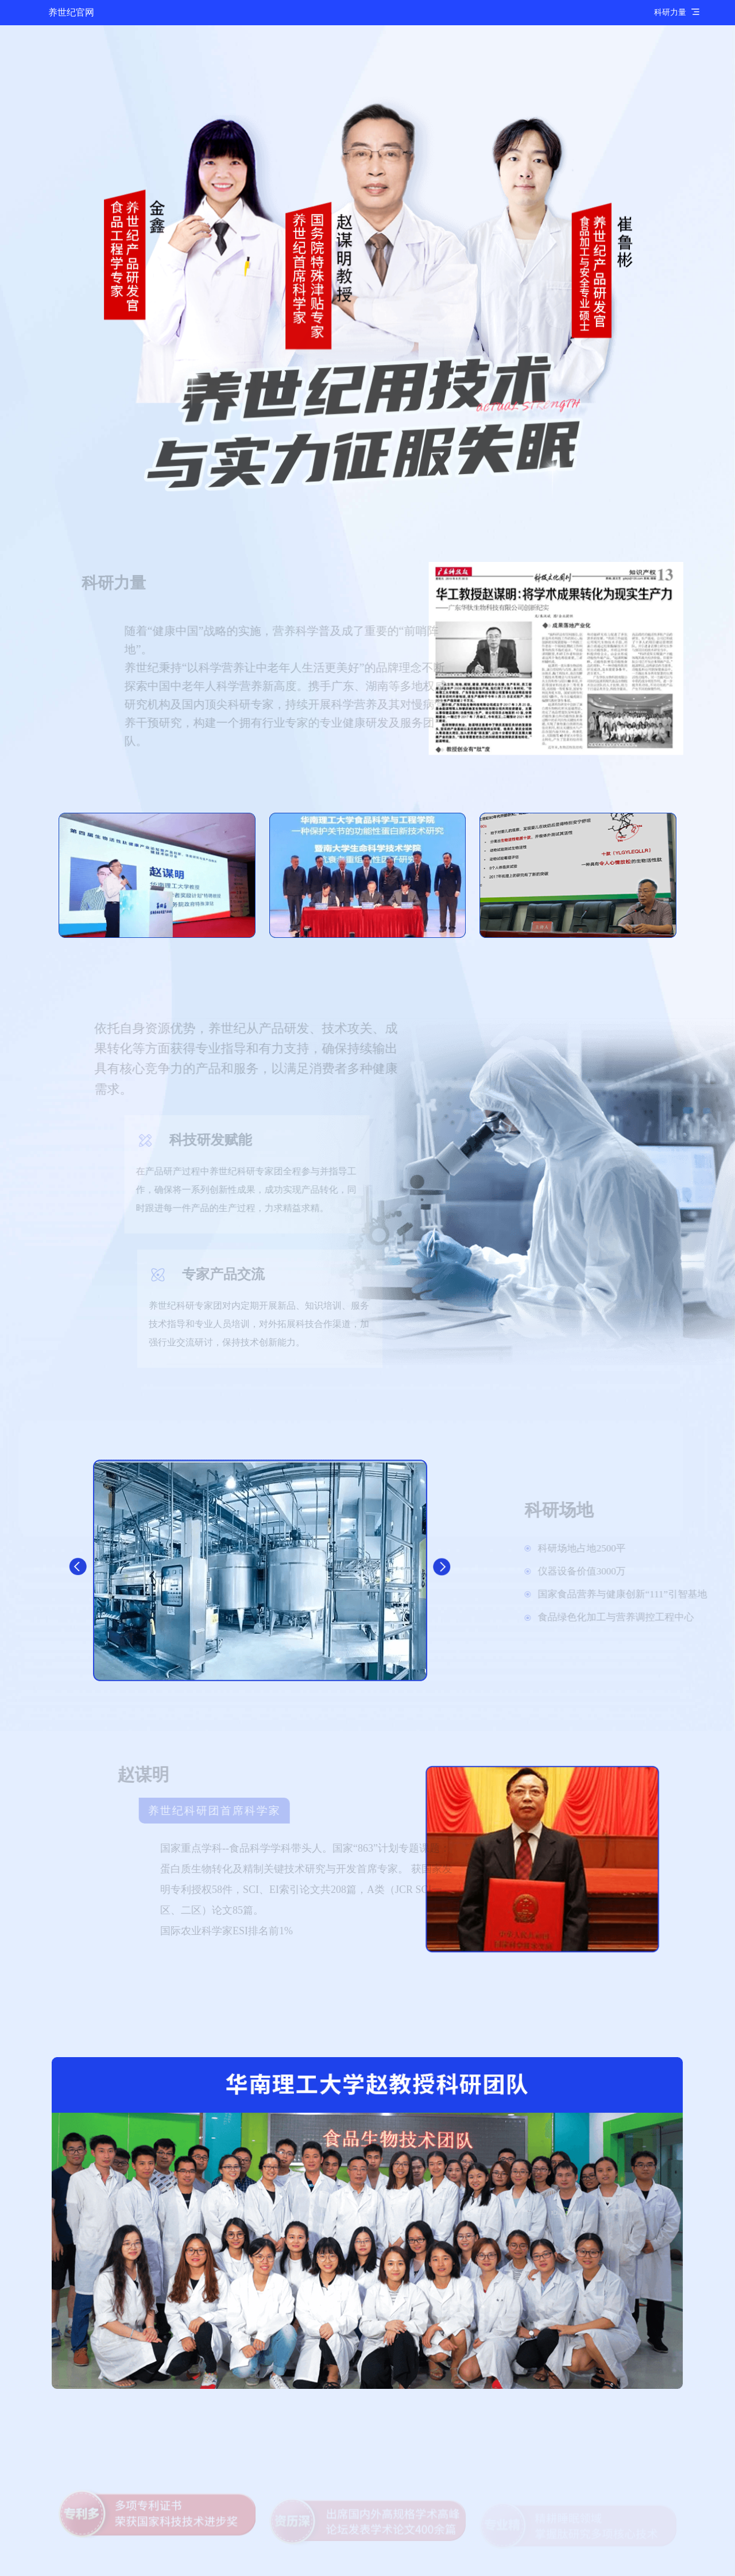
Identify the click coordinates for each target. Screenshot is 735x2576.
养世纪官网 (71, 12)
